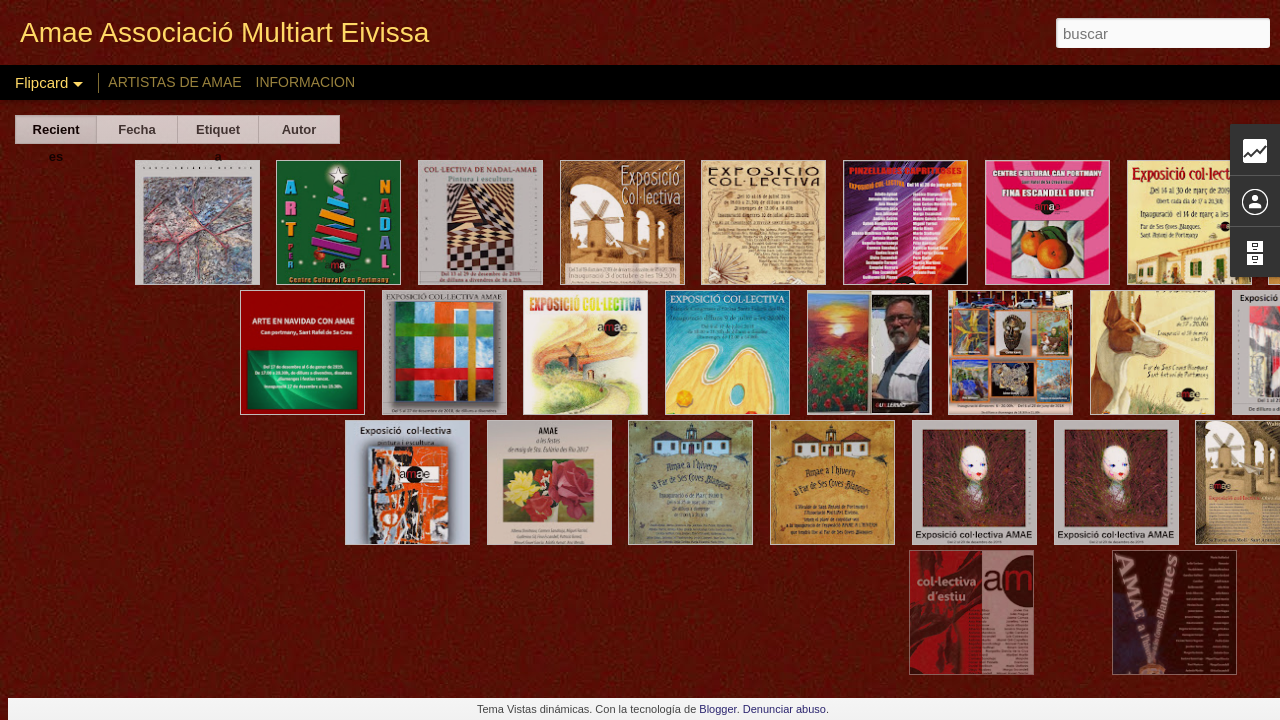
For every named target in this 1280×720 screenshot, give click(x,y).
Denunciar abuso (784, 709)
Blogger (717, 709)
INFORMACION (306, 82)
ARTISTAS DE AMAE (174, 82)
